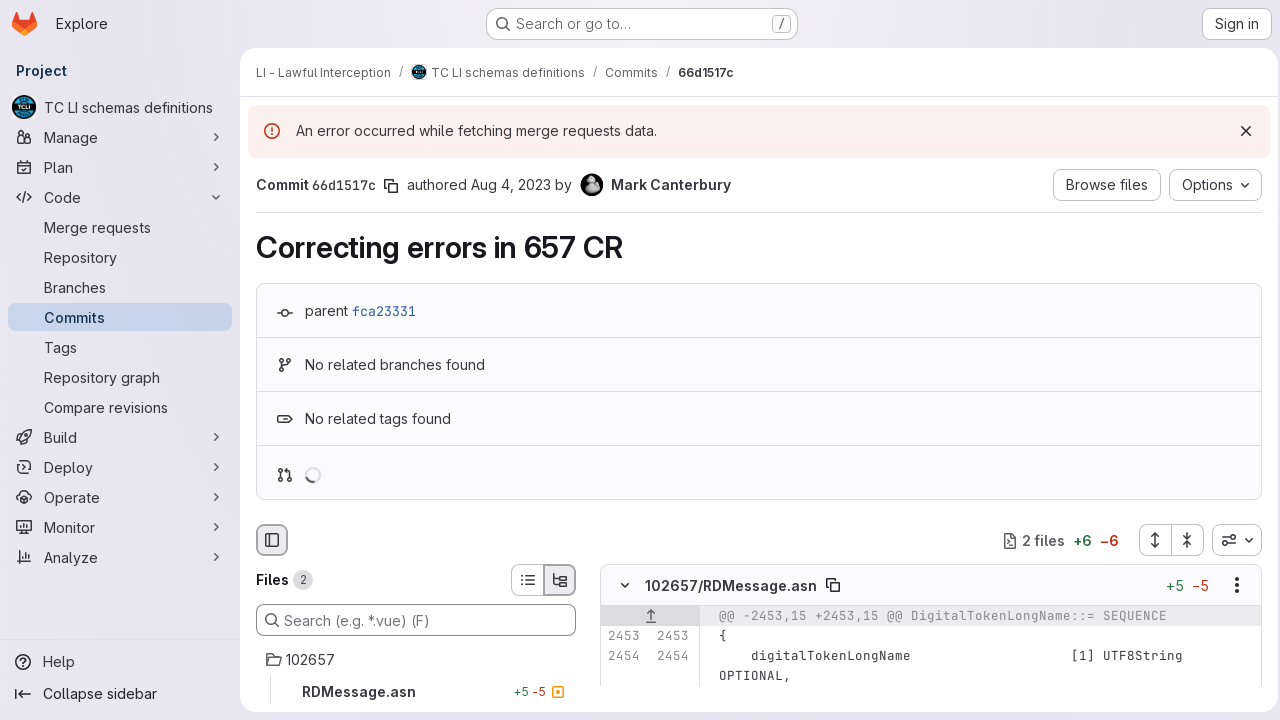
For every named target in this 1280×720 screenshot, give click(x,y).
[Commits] (120, 317)
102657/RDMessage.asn (731, 585)
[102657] (416, 660)
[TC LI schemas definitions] (120, 107)
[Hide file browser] (272, 540)
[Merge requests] (120, 227)
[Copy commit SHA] (391, 186)
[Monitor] (120, 527)
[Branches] (120, 287)
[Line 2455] (623, 697)
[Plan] (120, 167)
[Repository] (120, 257)
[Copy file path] (833, 586)
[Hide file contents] (625, 586)
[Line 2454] (623, 657)
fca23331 (384, 311)
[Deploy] (120, 467)
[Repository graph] (120, 377)
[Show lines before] (650, 617)
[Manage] (120, 137)
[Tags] (120, 347)
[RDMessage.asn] (416, 692)
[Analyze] (120, 557)
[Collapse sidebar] (120, 694)
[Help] (120, 662)
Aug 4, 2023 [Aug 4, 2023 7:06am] (511, 184)
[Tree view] (560, 580)
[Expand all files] (1149, 540)
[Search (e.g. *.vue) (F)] (416, 620)
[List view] (527, 580)
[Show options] (1231, 586)
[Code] (120, 197)
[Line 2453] (623, 637)
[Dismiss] (1240, 131)
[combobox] (1231, 540)
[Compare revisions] (120, 407)
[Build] (120, 437)
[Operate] (120, 497)
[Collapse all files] (1182, 540)
